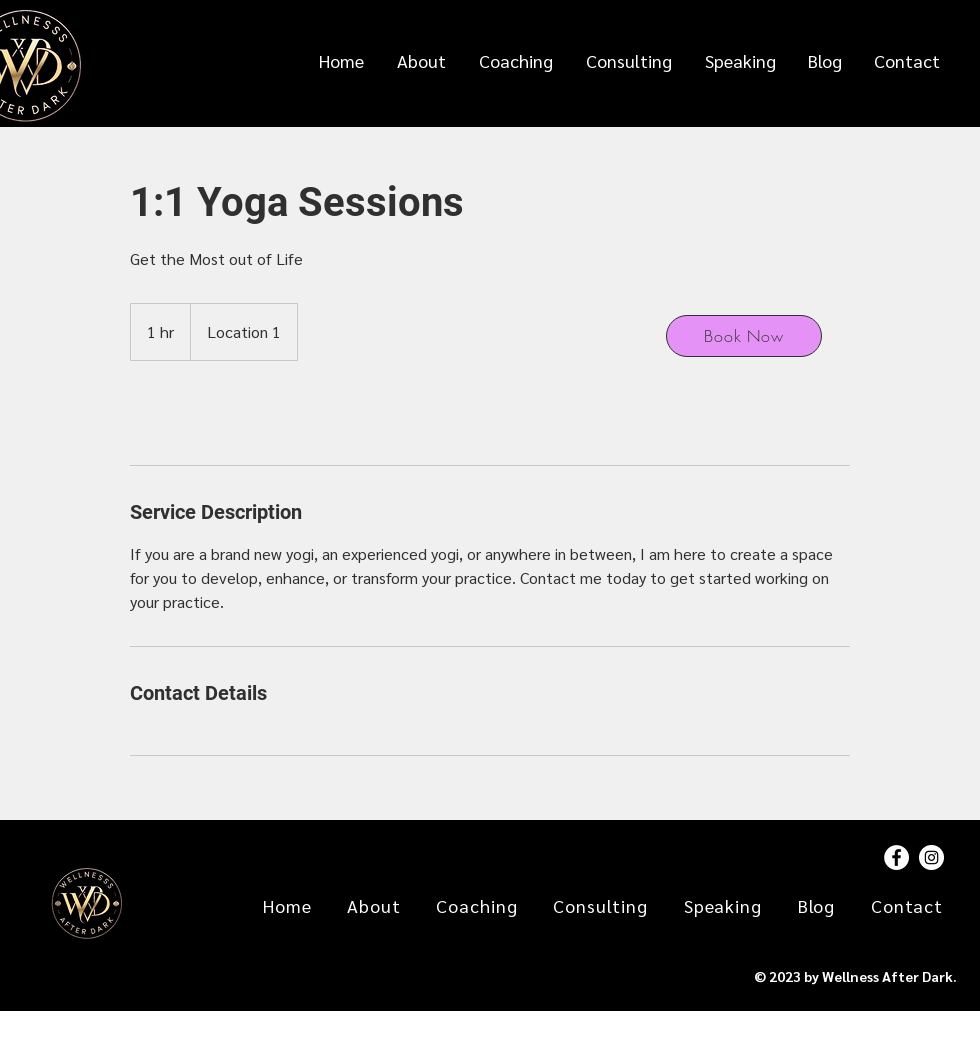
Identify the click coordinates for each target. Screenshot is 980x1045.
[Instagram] (931, 857)
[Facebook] (896, 857)
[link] (196, 413)
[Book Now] (744, 336)
